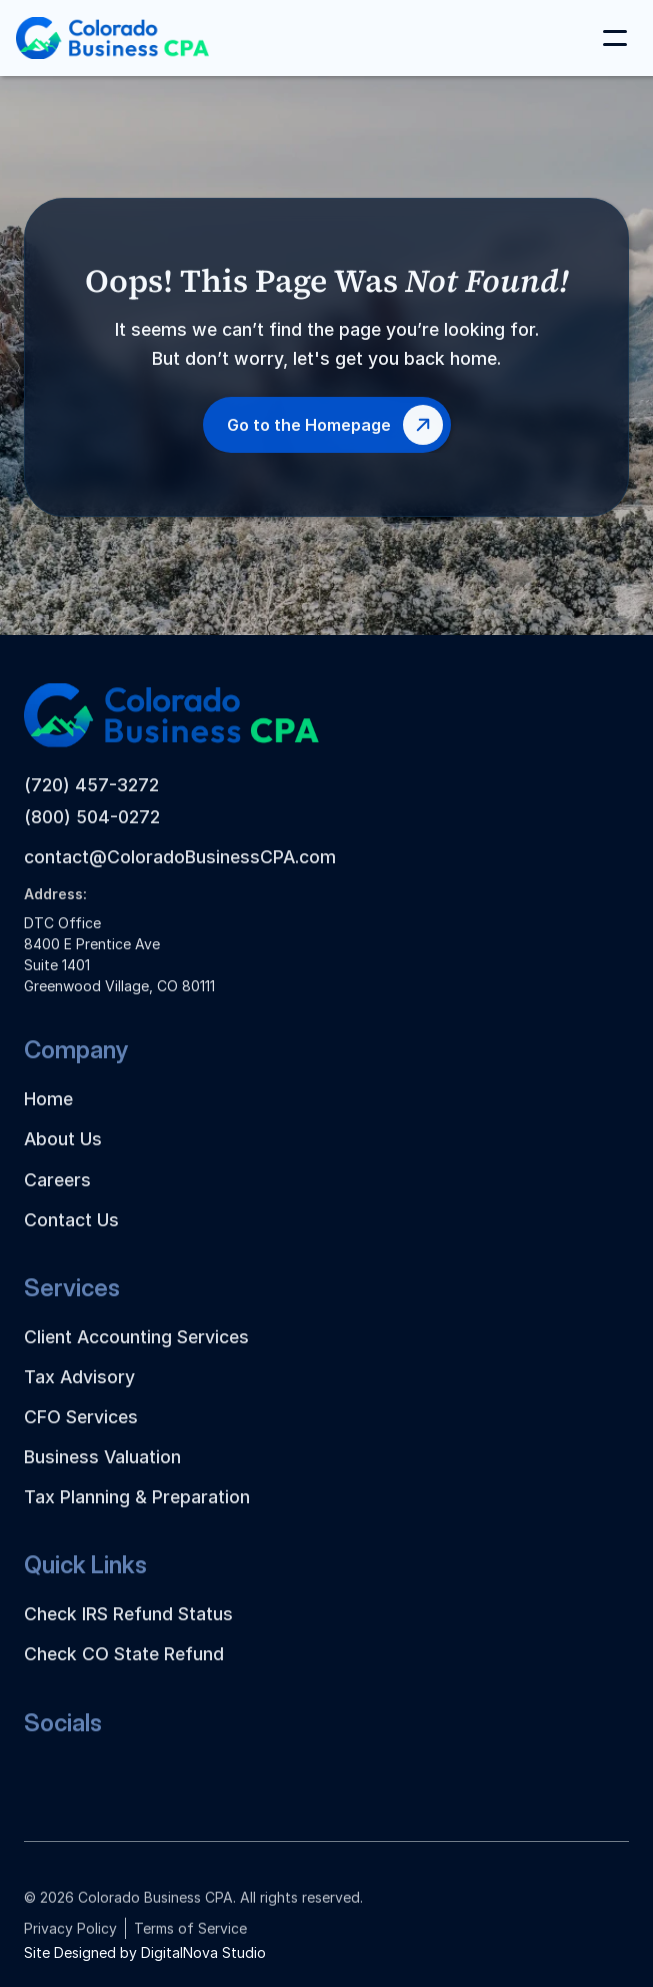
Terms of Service (190, 1939)
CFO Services (81, 1435)
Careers (57, 1198)
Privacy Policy (70, 1939)
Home (48, 1117)
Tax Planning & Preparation (137, 1515)
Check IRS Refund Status (128, 1632)
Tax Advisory (79, 1395)
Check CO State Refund (124, 1672)
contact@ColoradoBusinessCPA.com (180, 875)
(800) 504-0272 (92, 835)
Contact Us (71, 1238)
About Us (63, 1157)
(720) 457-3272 (91, 803)
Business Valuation (102, 1475)
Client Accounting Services (136, 1355)
